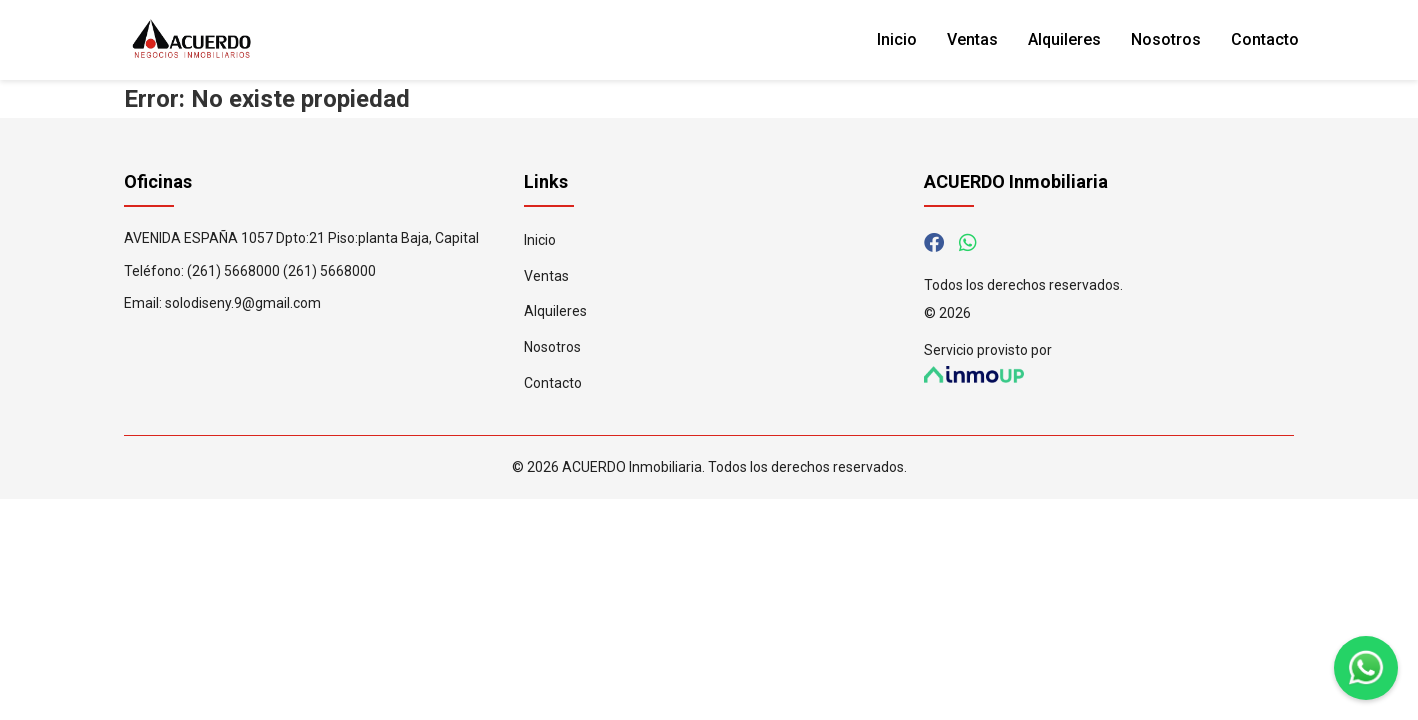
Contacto (1265, 39)
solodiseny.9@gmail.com (243, 303)
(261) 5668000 (233, 271)
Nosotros (1166, 39)
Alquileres (1064, 39)
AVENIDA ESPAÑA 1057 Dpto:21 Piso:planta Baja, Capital (301, 238)
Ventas (972, 39)
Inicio (897, 39)
